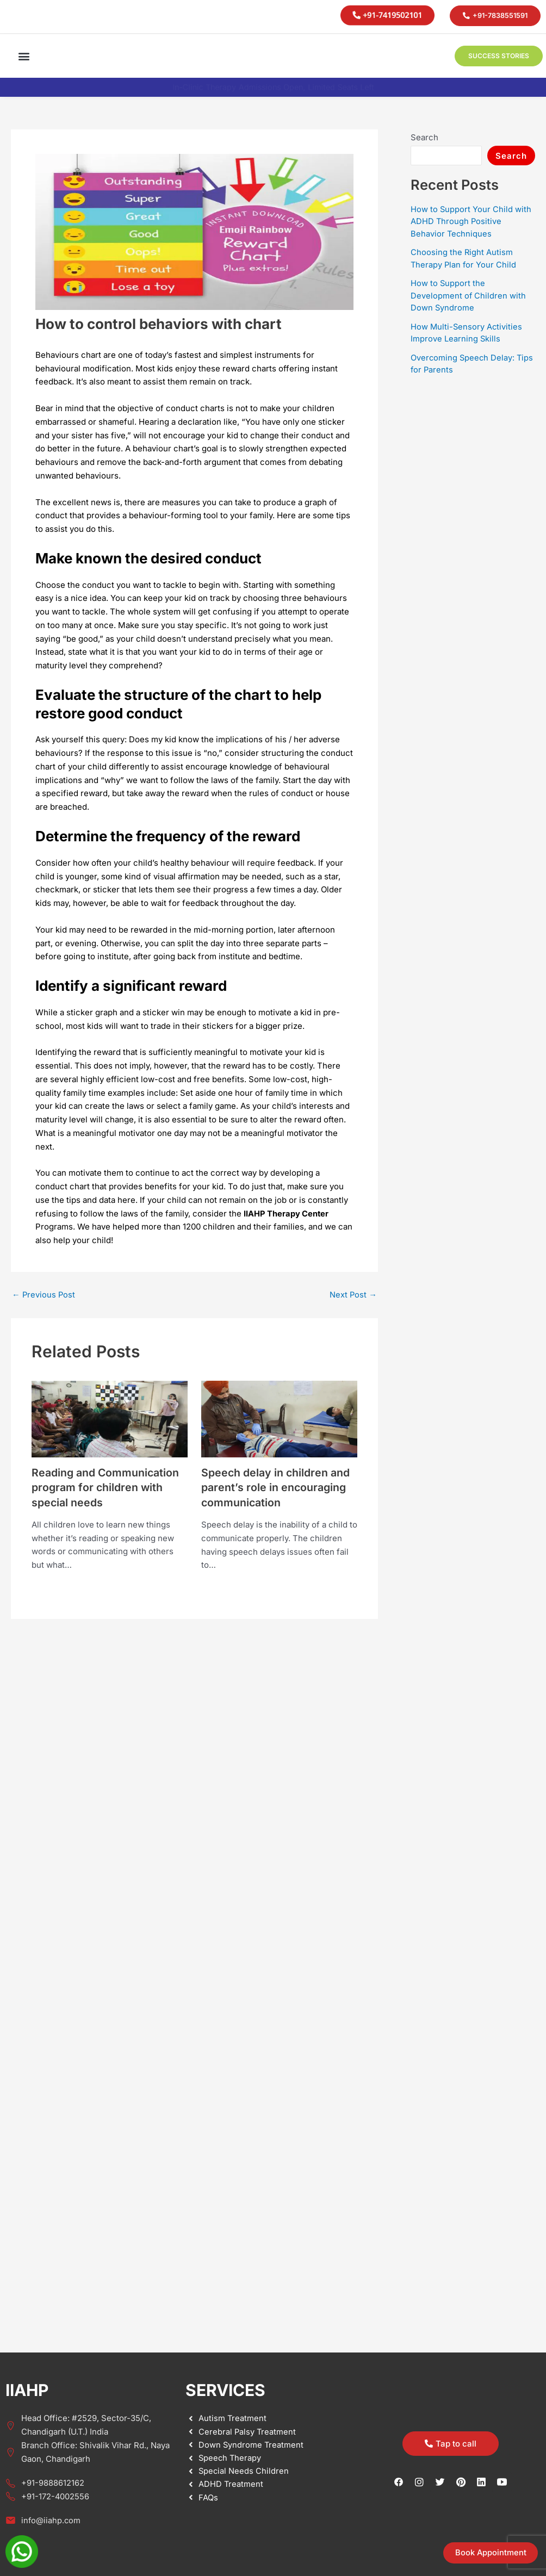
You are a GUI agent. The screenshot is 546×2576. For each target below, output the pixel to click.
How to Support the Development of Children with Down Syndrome (468, 295)
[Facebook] (398, 2481)
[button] (24, 56)
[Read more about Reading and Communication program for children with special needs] (110, 1418)
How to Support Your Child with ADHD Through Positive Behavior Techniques (471, 221)
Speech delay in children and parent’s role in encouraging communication (276, 1488)
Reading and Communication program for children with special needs (106, 1488)
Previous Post (44, 1294)
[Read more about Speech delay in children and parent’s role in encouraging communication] (279, 1418)
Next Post (353, 1294)
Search (424, 137)
